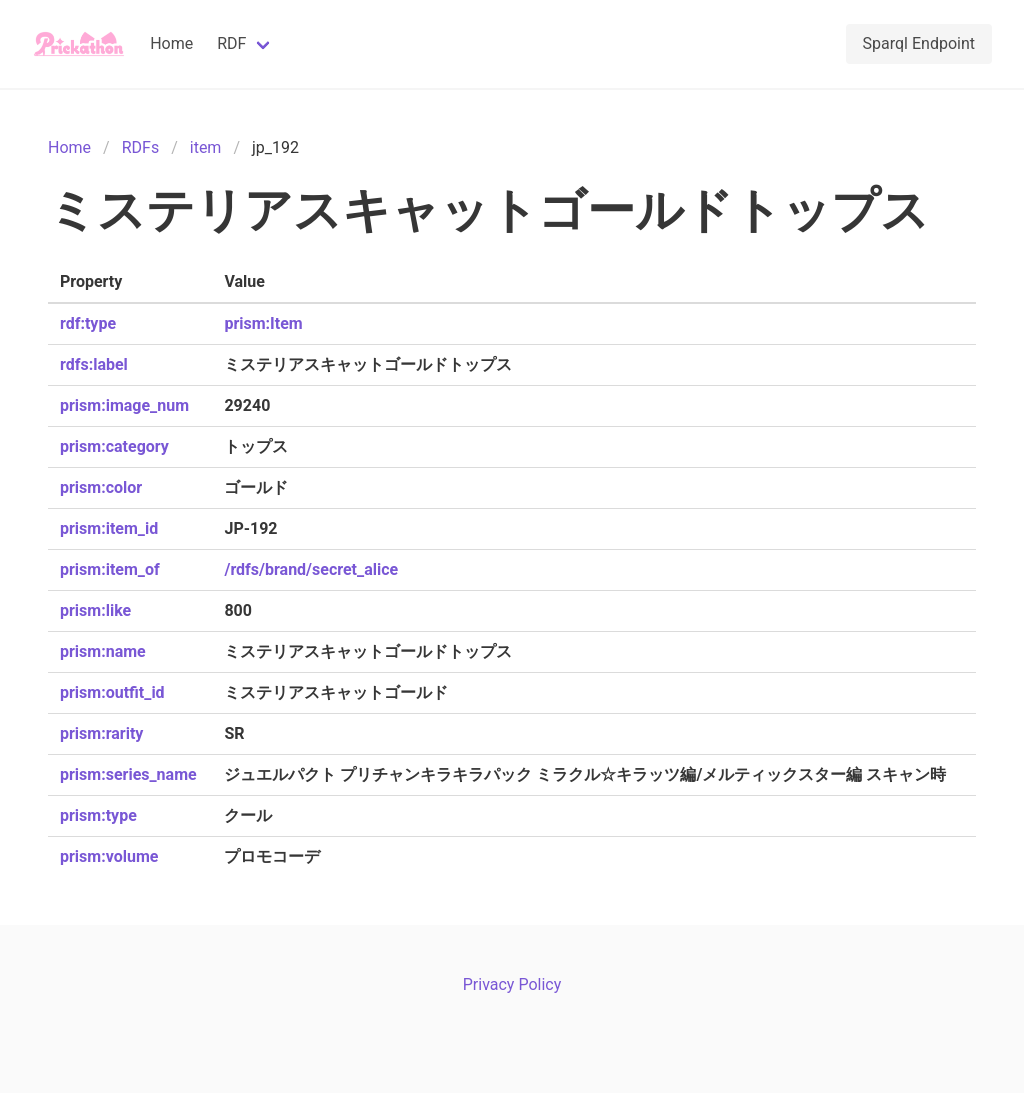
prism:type (98, 815)
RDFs (140, 147)
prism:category (114, 446)
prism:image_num (124, 405)
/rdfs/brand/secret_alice (311, 569)
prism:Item (263, 323)
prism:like (95, 610)
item (206, 147)
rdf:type (88, 323)
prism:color (101, 487)
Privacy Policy (512, 984)
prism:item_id (109, 528)
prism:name (103, 651)
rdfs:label (94, 364)
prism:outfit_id (112, 692)
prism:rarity (101, 733)
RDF (231, 43)
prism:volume (109, 856)
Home (171, 43)
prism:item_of (110, 569)
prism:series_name (128, 774)
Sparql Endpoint (919, 43)
